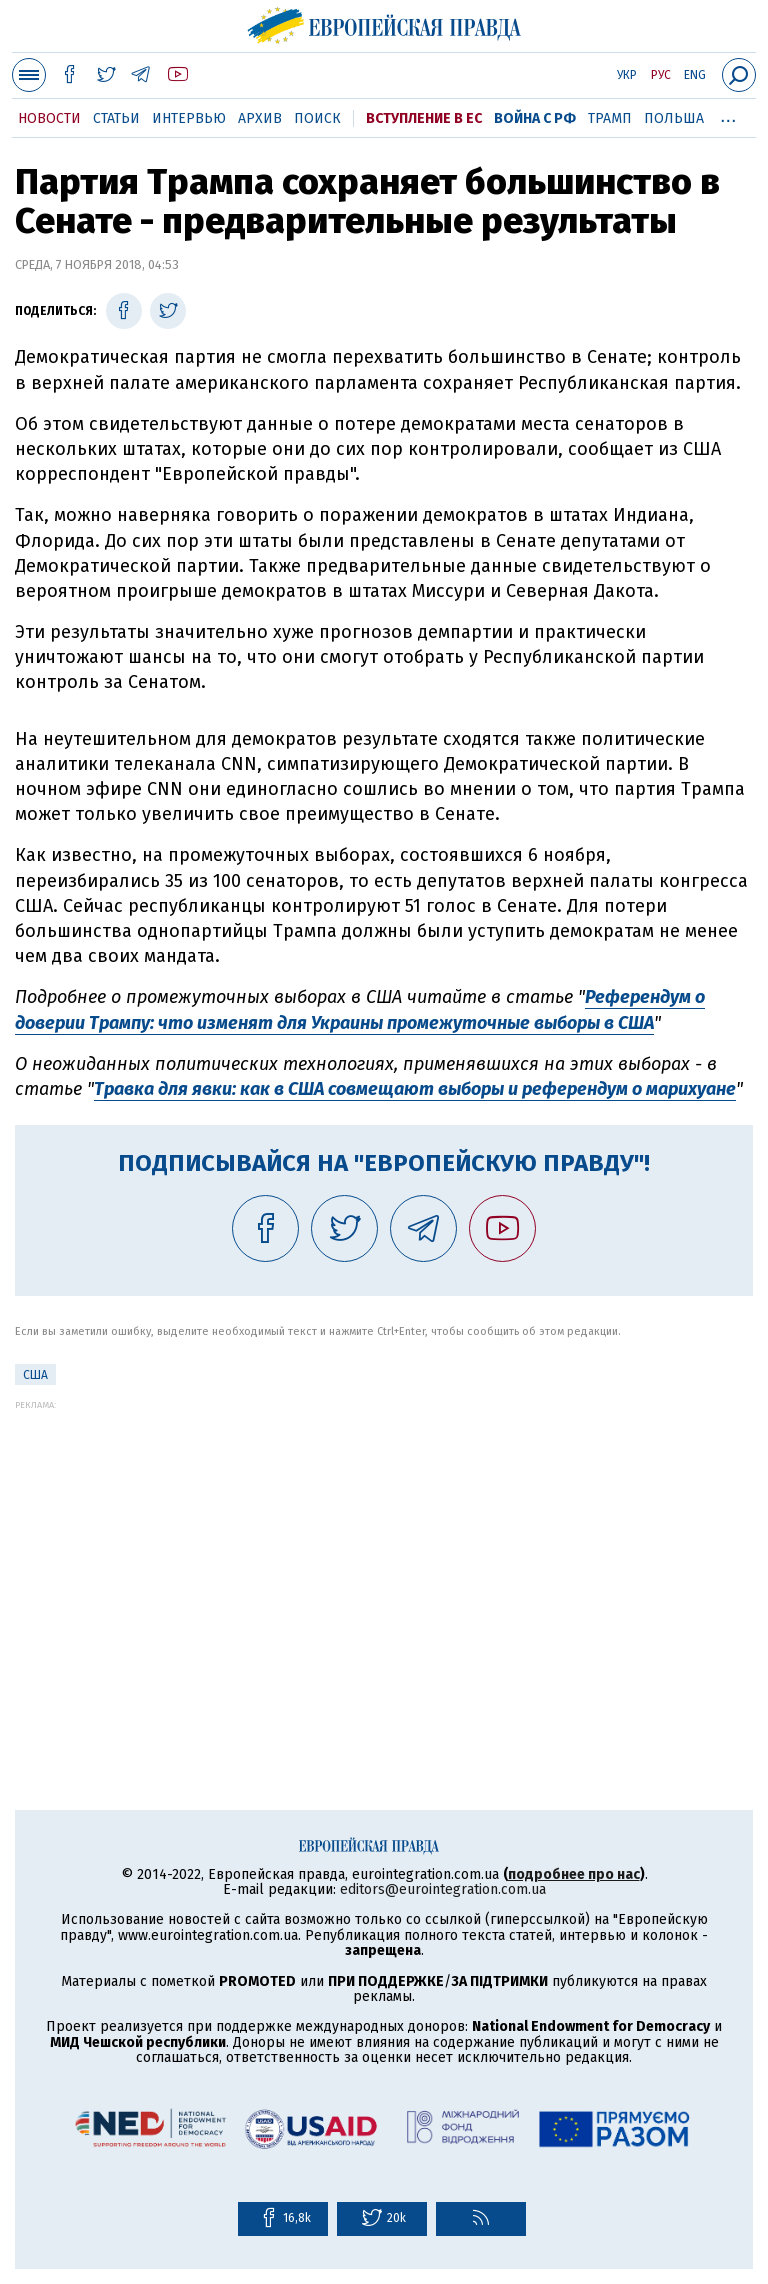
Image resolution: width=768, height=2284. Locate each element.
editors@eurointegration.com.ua (443, 1889)
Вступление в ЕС (424, 118)
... (728, 115)
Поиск (317, 118)
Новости (49, 118)
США (35, 1375)
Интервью (189, 118)
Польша (674, 118)
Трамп (610, 118)
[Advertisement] (384, 1550)
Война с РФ (535, 118)
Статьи (116, 118)
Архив (260, 118)
